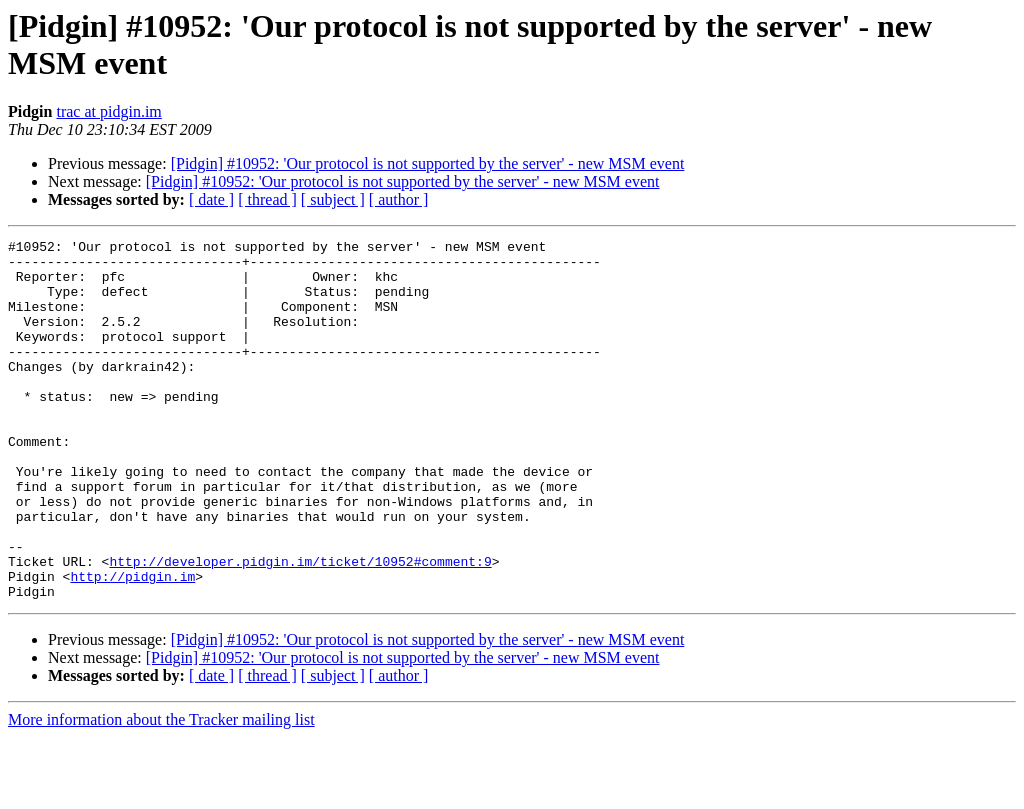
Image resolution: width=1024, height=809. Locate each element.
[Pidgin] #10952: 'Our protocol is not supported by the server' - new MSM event (428, 163)
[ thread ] (267, 199)
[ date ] (211, 199)
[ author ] (399, 199)
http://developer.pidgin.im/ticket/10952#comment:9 (300, 627)
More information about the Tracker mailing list (161, 791)
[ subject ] (333, 199)
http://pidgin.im (132, 645)
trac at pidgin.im (108, 111)
